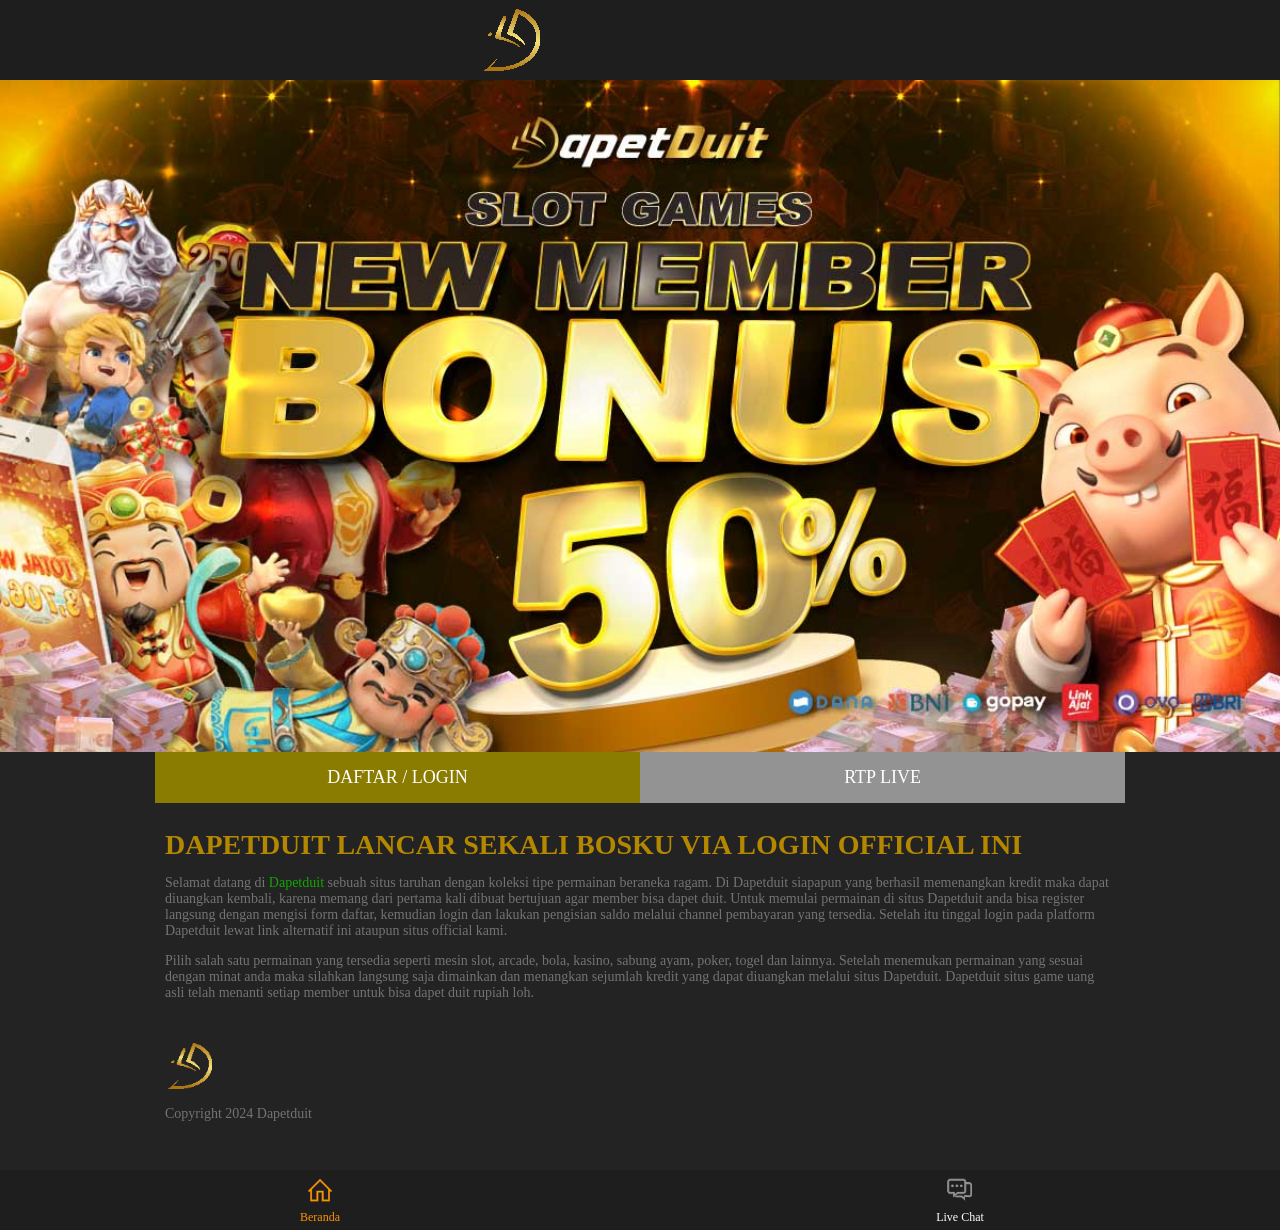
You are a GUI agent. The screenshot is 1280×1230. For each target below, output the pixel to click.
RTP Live (882, 777)
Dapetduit (296, 882)
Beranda (320, 1199)
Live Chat (960, 1199)
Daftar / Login (397, 777)
